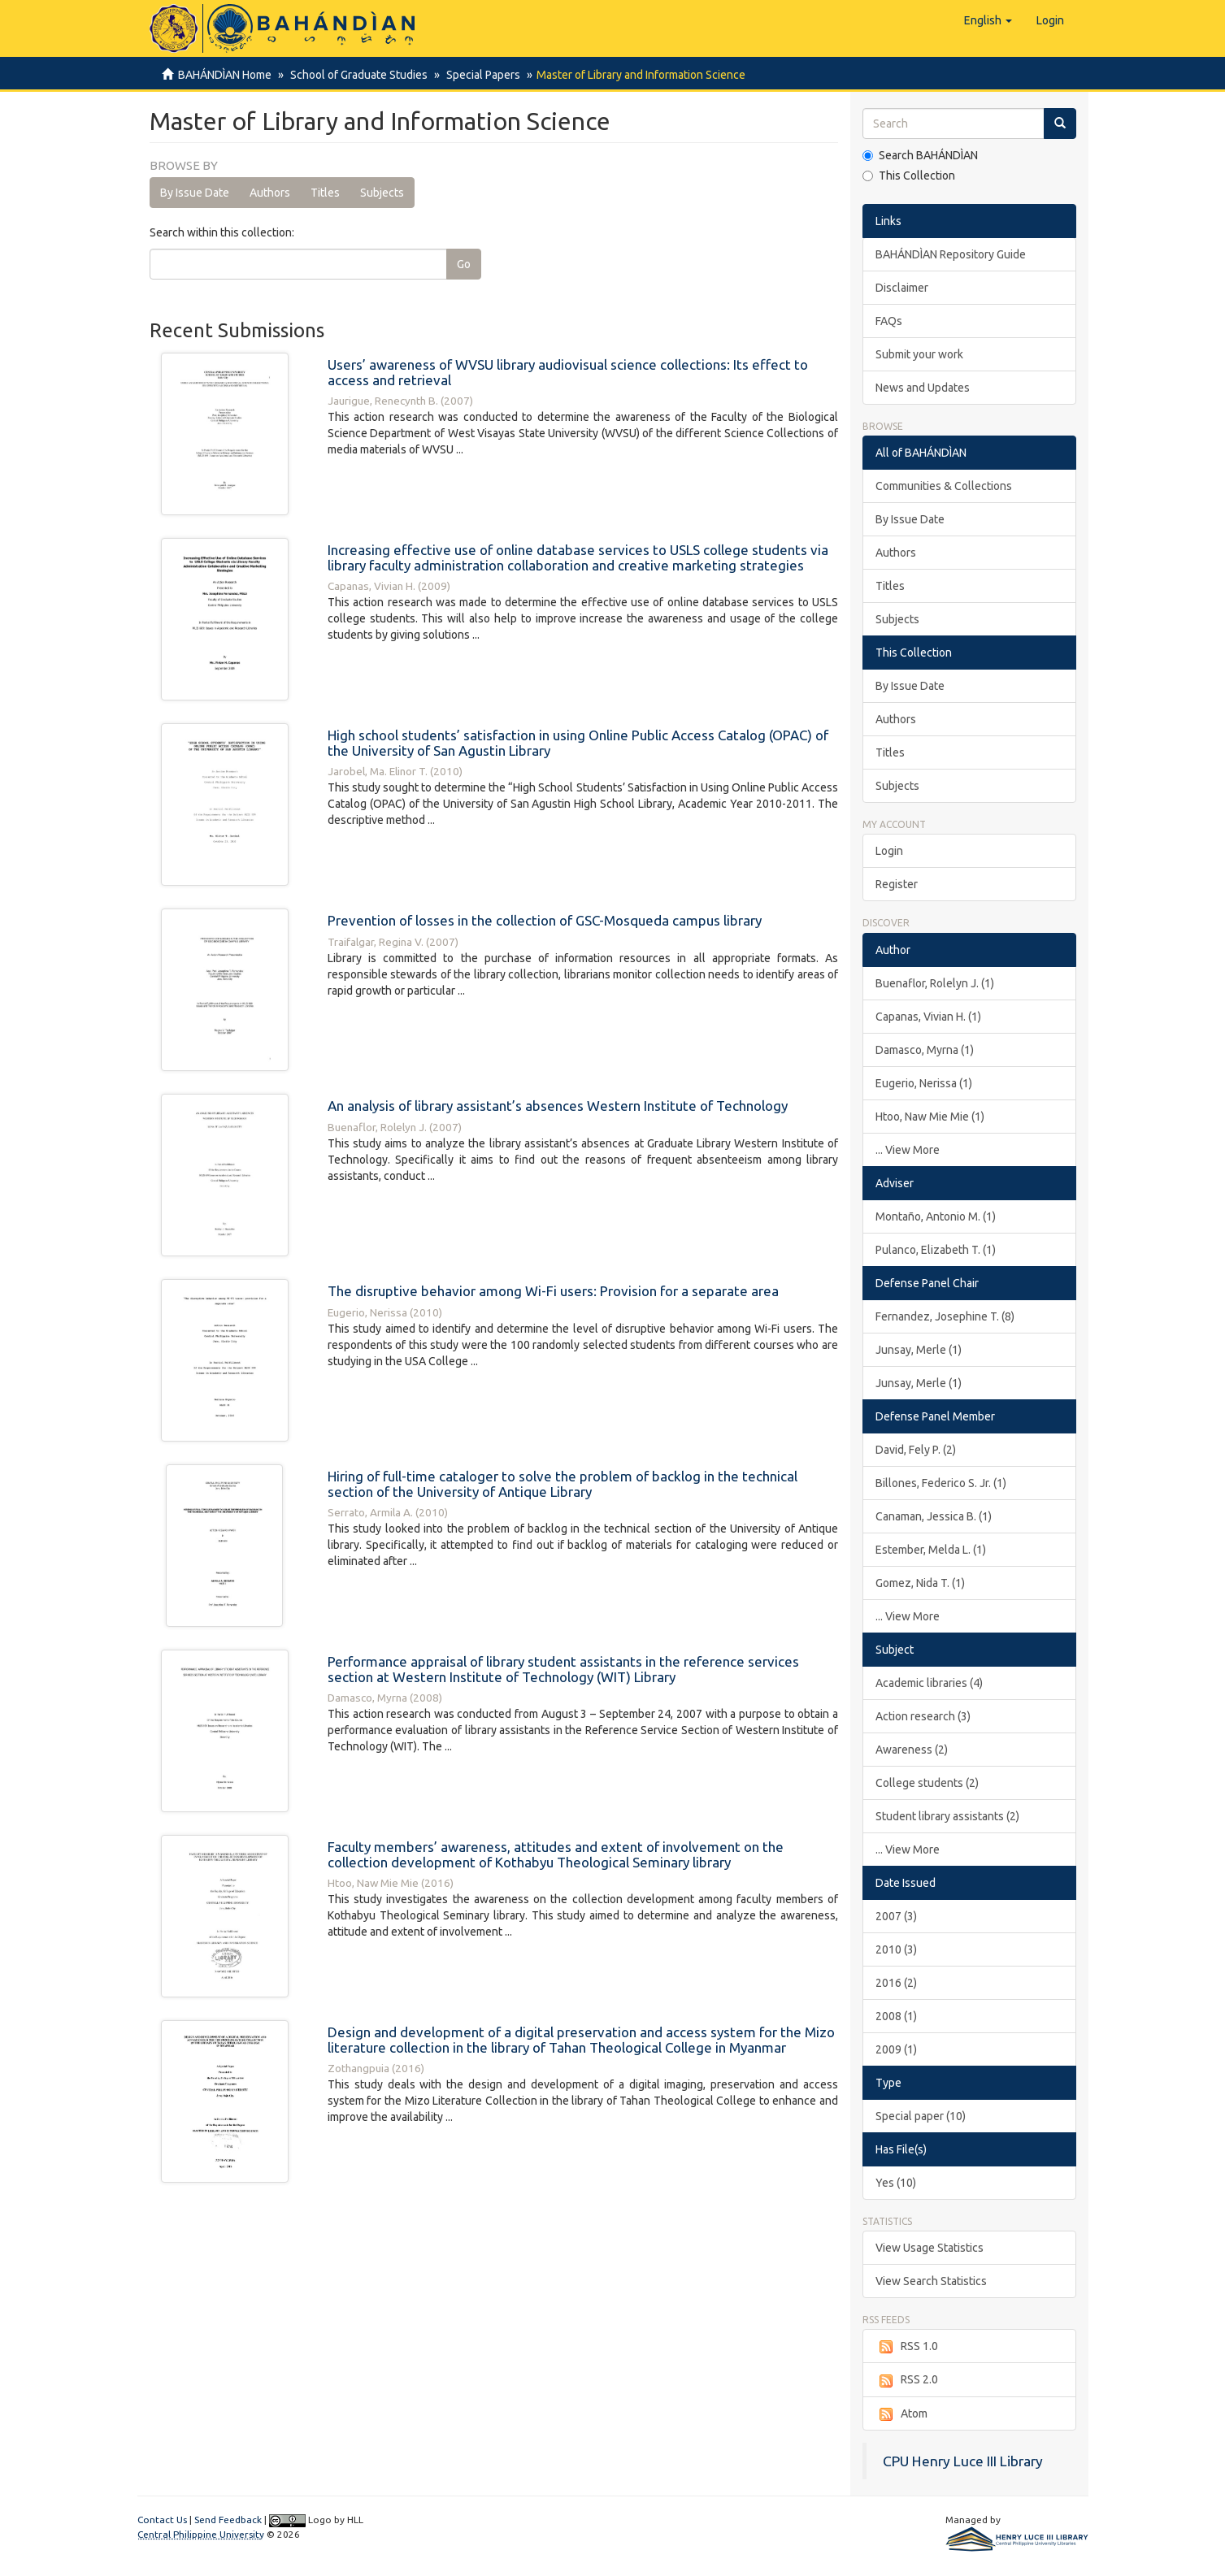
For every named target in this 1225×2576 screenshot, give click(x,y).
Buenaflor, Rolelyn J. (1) (934, 983)
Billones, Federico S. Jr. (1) (940, 1483)
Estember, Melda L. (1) (930, 1549)
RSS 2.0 (906, 2380)
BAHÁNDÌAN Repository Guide (950, 254)
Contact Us (162, 2519)
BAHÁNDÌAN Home (224, 74)
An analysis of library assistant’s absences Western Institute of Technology (558, 1105)
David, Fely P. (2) (915, 1449)
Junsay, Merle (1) (918, 1349)
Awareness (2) (911, 1749)
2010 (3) (896, 1949)
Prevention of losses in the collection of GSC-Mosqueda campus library (545, 920)
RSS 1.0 (906, 2347)
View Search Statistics (931, 2281)
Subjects (382, 192)
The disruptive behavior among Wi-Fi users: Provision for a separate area (553, 1291)
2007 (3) (896, 1916)
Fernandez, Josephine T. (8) (944, 1316)
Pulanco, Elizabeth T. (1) (935, 1249)
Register (896, 884)
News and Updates (922, 387)
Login (889, 850)
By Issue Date (194, 192)
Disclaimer (901, 287)
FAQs (888, 320)
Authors (270, 192)
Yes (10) (895, 2182)
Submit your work (919, 354)
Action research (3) (923, 1716)
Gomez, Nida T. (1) (920, 1582)
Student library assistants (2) (947, 1816)
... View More (907, 1149)
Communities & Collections (943, 485)
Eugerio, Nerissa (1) (923, 1083)
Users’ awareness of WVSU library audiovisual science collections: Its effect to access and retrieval (568, 372)
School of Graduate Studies (356, 74)
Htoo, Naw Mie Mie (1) (929, 1116)
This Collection (908, 175)
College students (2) (927, 1782)
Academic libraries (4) (929, 1682)
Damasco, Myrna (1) (924, 1049)
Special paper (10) (920, 2116)
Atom (901, 2414)
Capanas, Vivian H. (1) (928, 1016)
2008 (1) (896, 2016)
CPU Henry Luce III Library (963, 2461)
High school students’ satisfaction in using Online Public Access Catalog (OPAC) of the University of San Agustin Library (578, 742)
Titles (325, 192)
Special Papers (478, 74)
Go (464, 264)
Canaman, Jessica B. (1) (933, 1516)
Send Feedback (228, 2519)
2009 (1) (896, 2049)
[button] (988, 20)
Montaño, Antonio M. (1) (935, 1216)
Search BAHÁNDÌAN (920, 155)
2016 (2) (896, 1982)
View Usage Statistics (929, 2247)
